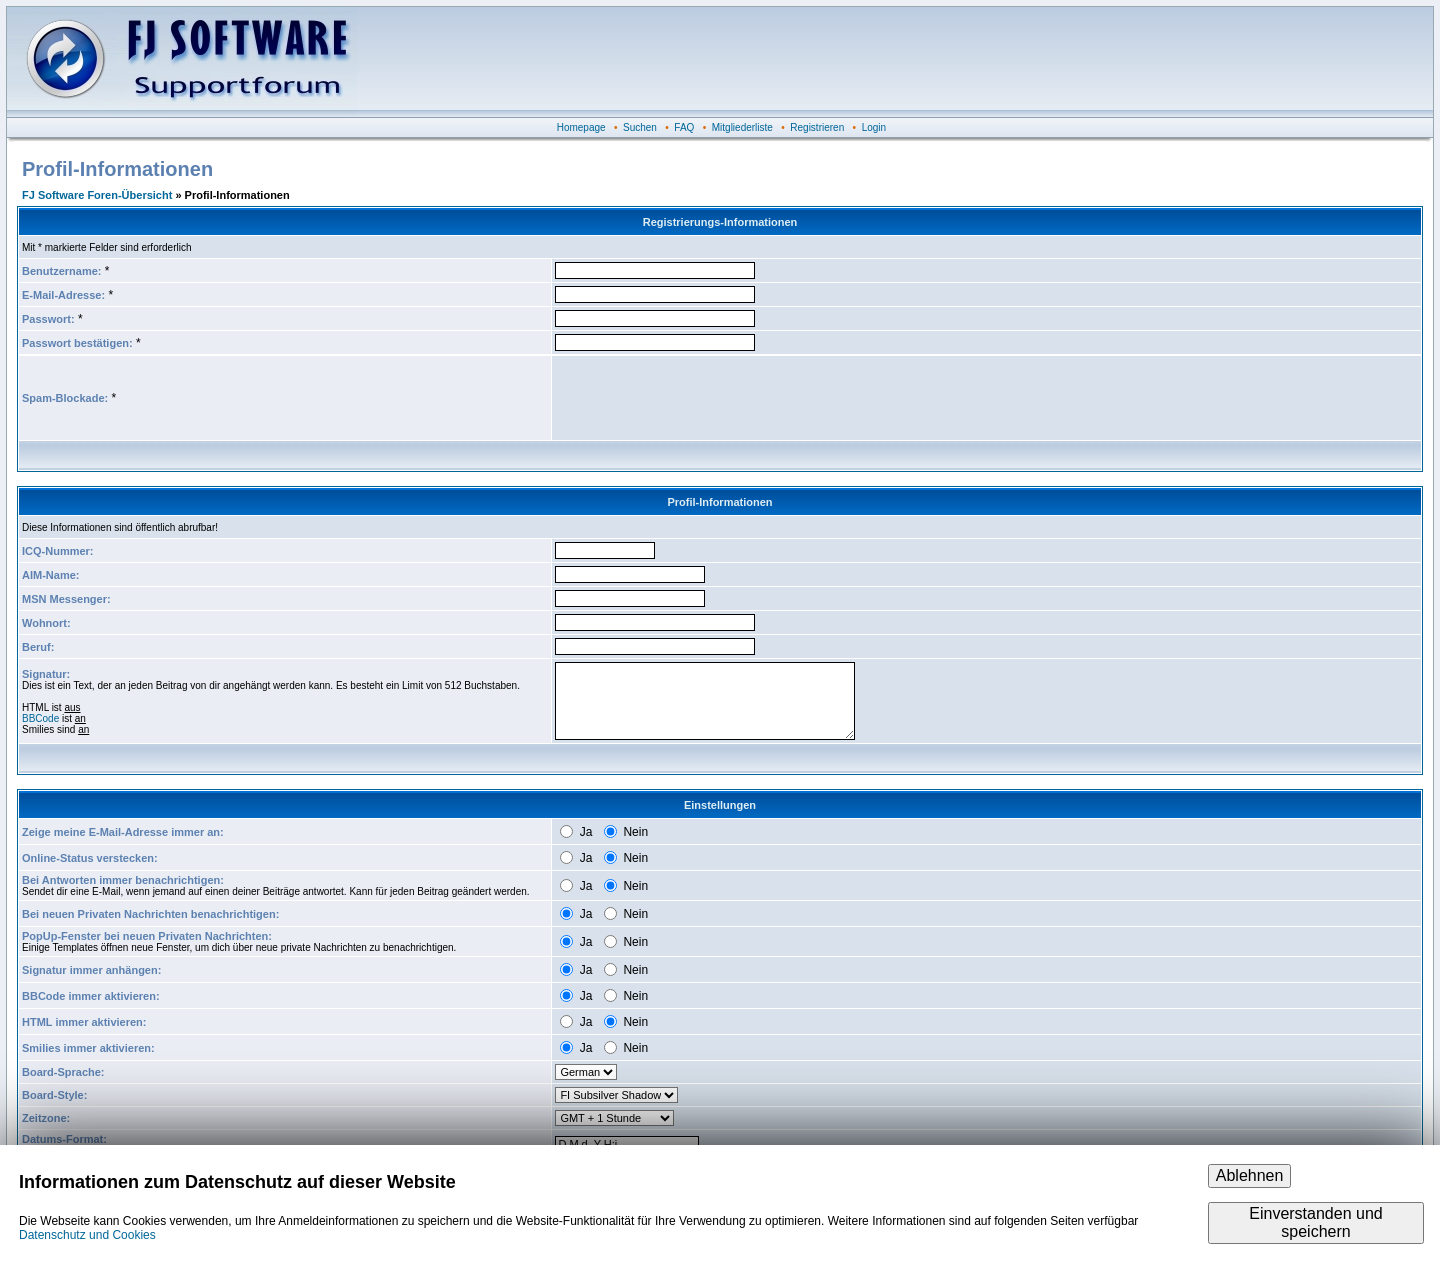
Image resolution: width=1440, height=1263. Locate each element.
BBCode (40, 718)
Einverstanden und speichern (1315, 1222)
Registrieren (817, 127)
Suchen (640, 127)
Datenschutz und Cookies (87, 1235)
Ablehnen (1250, 1175)
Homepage (581, 127)
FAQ (684, 127)
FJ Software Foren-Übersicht (97, 195)
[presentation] (707, 398)
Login (874, 127)
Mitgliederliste (742, 127)
